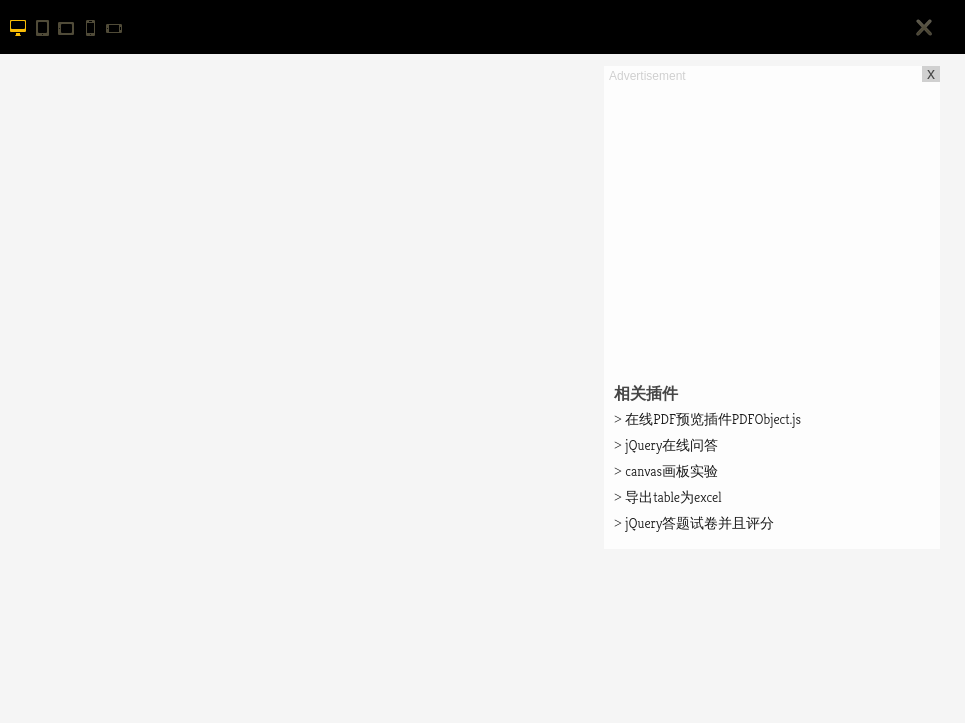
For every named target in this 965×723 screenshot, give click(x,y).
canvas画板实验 (666, 471)
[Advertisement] (772, 226)
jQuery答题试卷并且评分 (694, 523)
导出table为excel (668, 497)
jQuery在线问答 (666, 445)
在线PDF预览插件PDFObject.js (707, 419)
